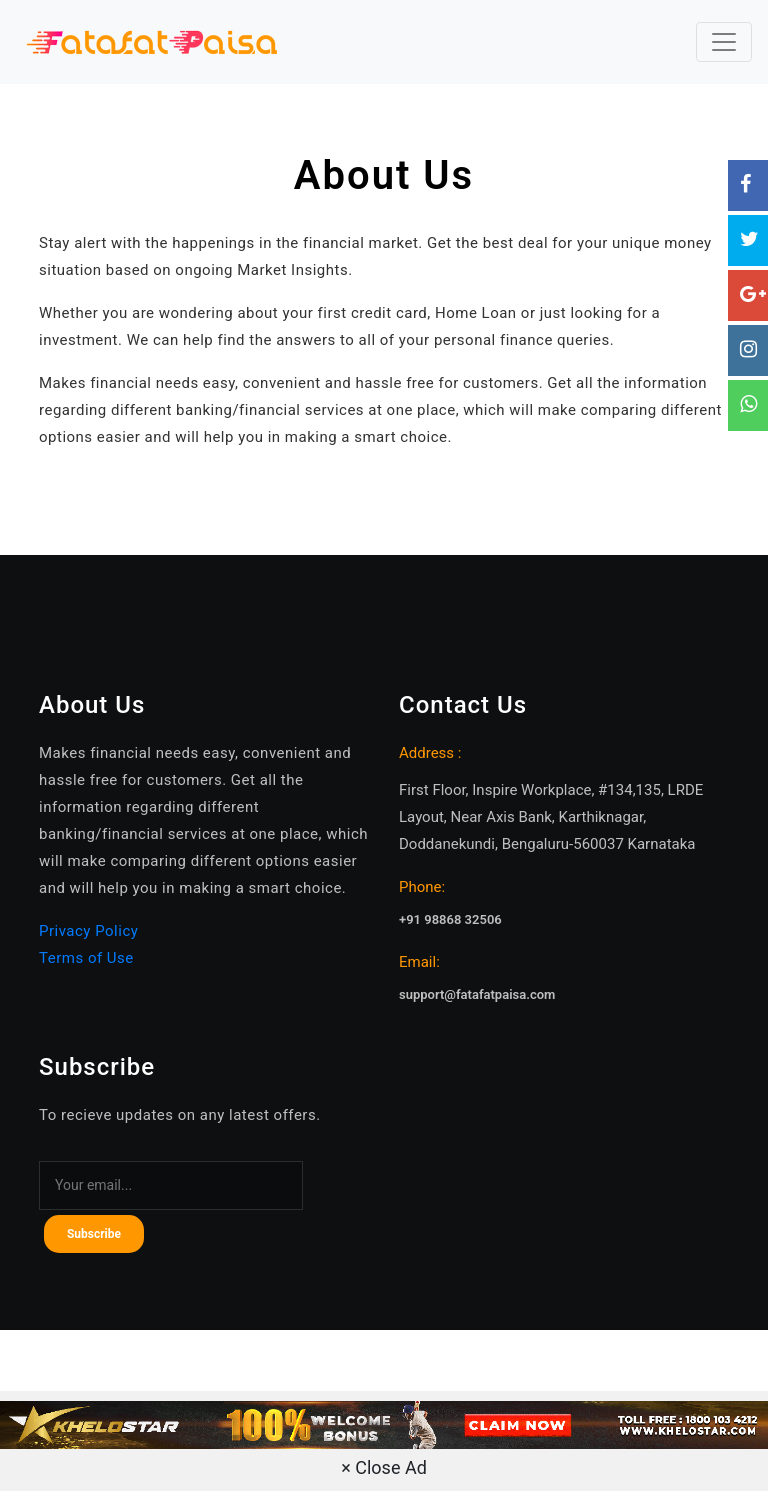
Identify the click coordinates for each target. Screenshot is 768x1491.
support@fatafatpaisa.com (477, 994)
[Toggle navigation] (724, 42)
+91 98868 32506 (450, 919)
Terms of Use (86, 958)
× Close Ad (384, 1467)
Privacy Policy (88, 931)
